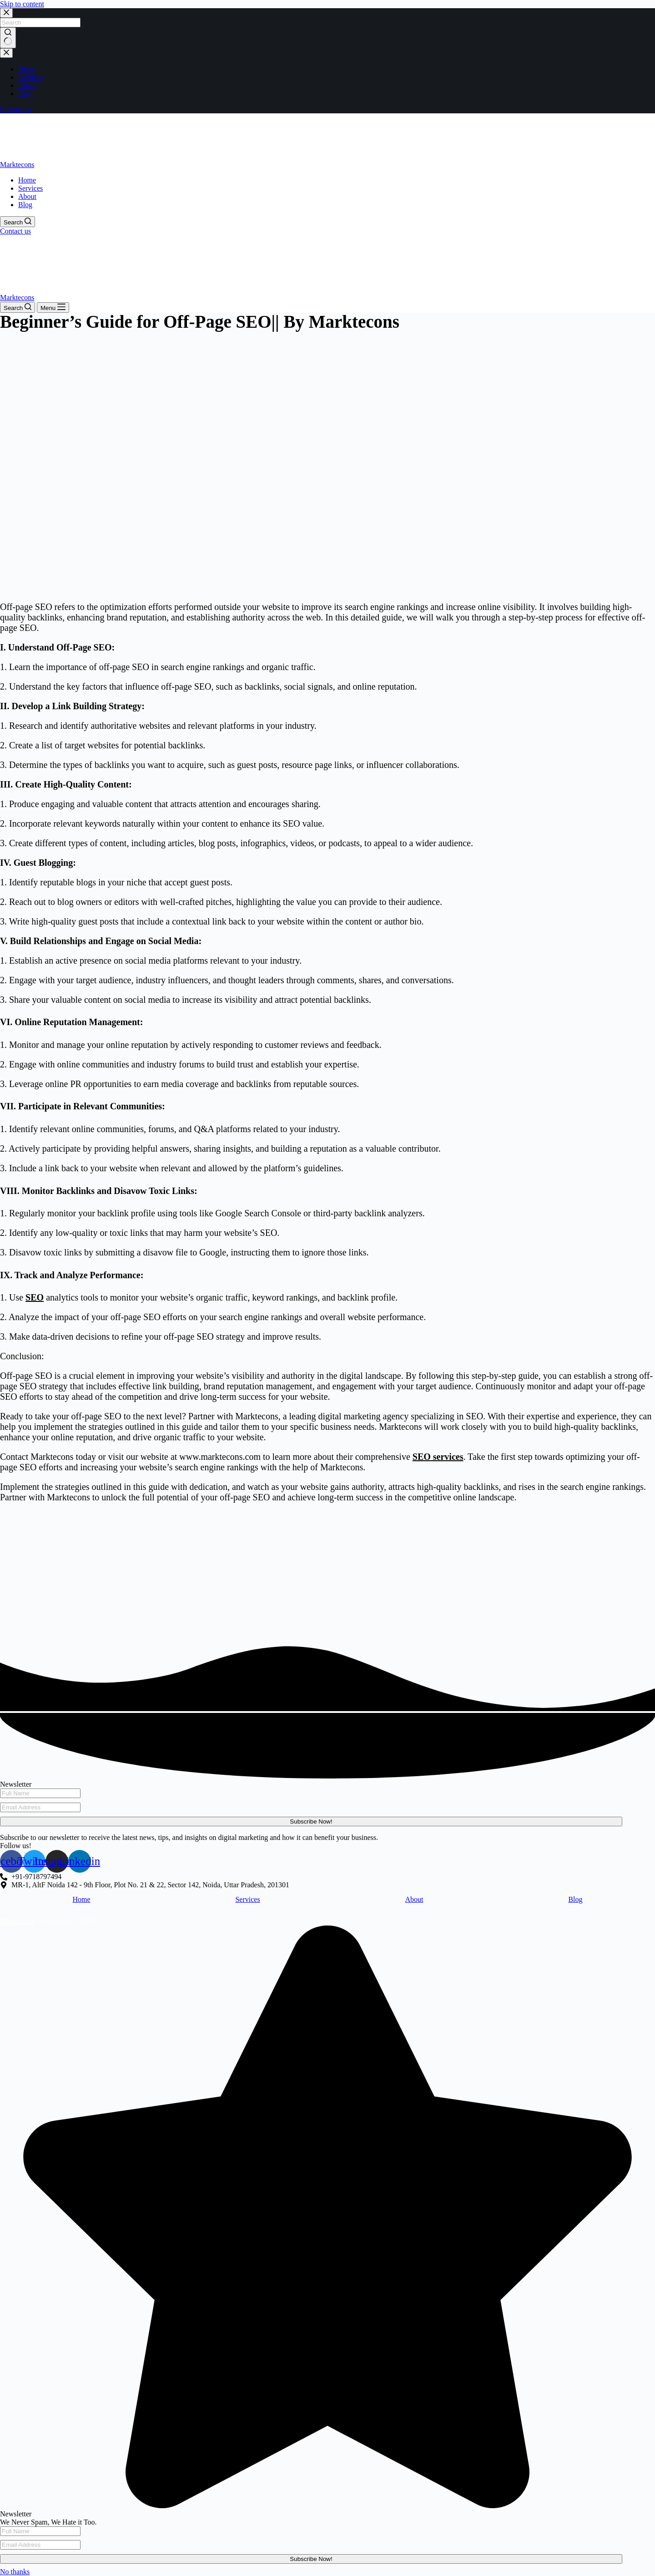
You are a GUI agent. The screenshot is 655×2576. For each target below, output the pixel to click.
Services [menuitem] (30, 77)
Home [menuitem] (27, 69)
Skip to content (22, 4)
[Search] (17, 221)
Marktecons (17, 164)
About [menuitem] (27, 85)
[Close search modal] (6, 13)
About (414, 1899)
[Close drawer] (6, 53)
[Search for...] (40, 22)
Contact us (15, 109)
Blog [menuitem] (25, 93)
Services (247, 1899)
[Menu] (53, 307)
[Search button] (8, 37)
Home (81, 1899)
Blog (575, 1899)
